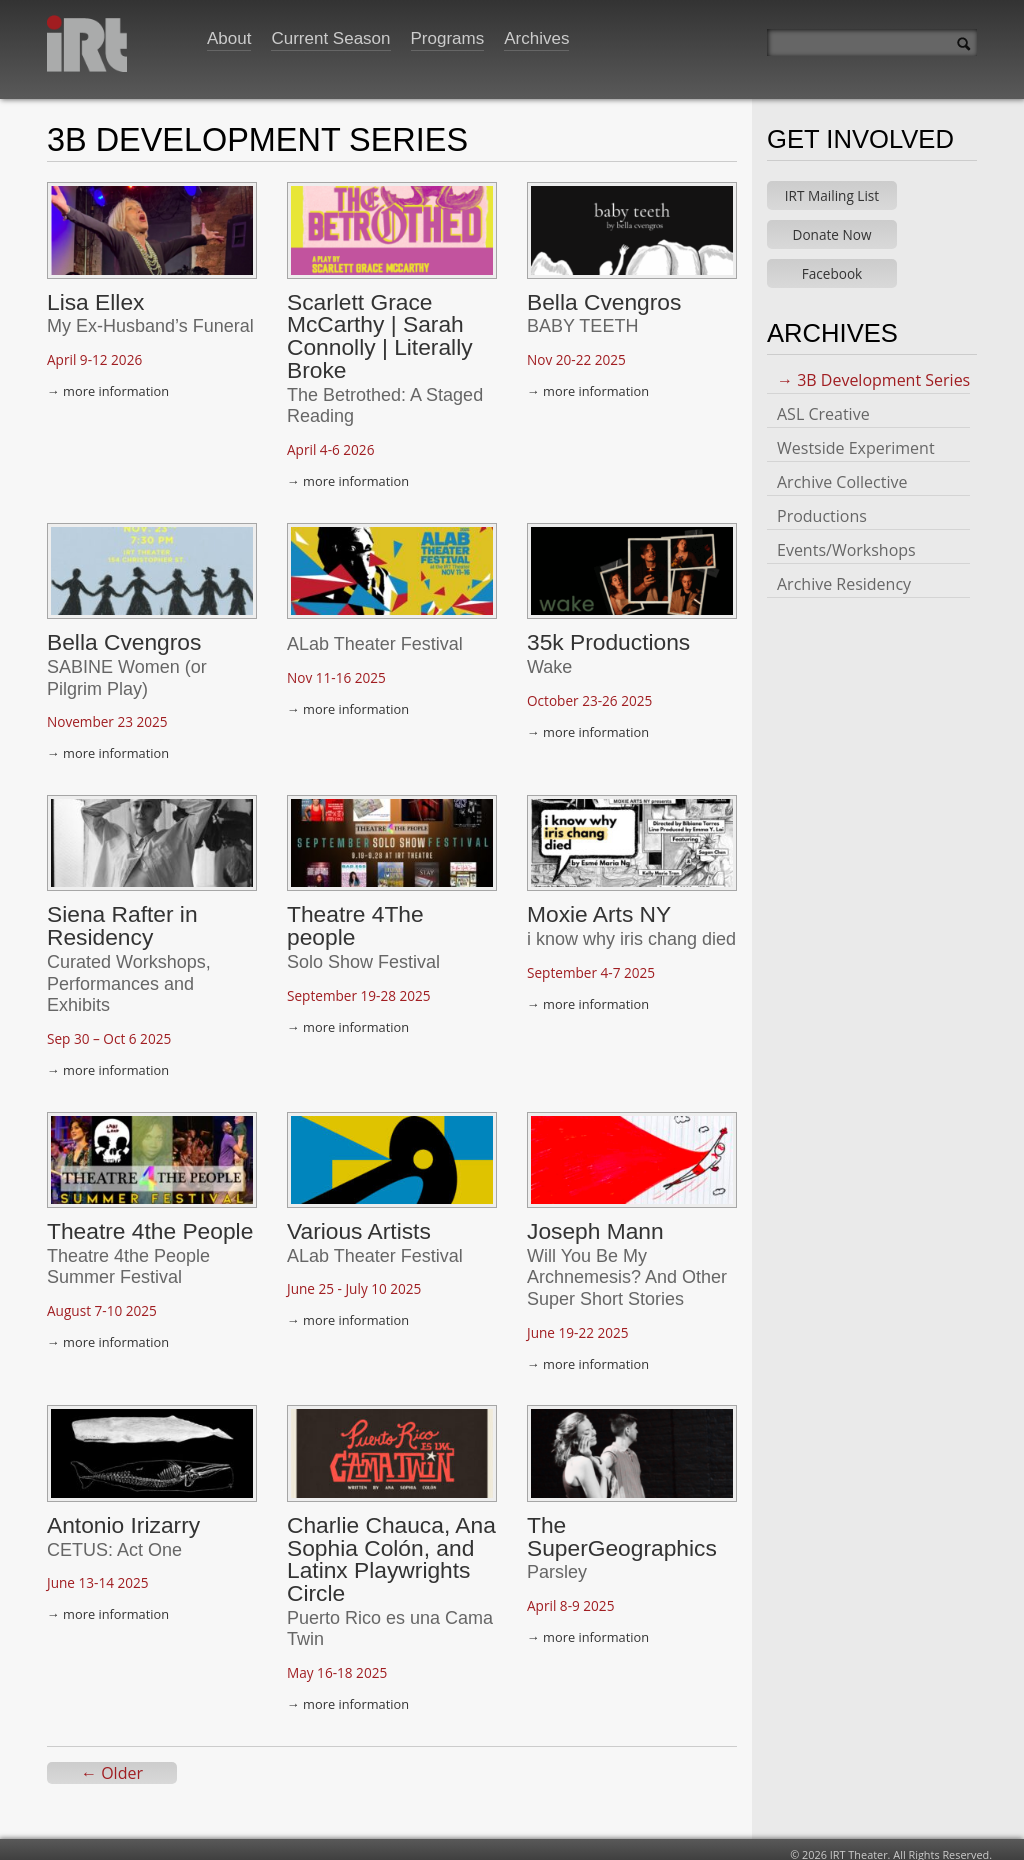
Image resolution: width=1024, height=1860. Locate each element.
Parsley (557, 1562)
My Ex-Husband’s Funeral (150, 316)
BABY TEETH (582, 316)
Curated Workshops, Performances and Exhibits (129, 973)
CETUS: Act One (114, 1540)
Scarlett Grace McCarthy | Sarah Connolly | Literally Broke (380, 326)
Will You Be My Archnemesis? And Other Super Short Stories (627, 1267)
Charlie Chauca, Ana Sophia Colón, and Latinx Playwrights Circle (391, 1549)
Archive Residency (844, 574)
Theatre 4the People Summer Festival (128, 1257)
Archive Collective (842, 472)
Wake (549, 657)
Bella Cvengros (604, 292)
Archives (536, 38)
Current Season (330, 38)
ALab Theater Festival (375, 634)
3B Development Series (883, 370)
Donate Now (832, 224)
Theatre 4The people (355, 915)
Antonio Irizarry (123, 1515)
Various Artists (359, 1221)
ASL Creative (823, 404)
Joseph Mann (595, 1221)
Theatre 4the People (150, 1221)
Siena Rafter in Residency (122, 915)
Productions (822, 506)
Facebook (832, 263)
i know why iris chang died (631, 929)
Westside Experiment (856, 438)
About (229, 38)
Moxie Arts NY (599, 904)
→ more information (108, 381)
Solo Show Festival (363, 952)
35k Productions (608, 632)
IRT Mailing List (832, 185)
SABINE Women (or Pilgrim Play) (127, 668)
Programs (448, 38)
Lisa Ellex (95, 292)
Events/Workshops (846, 540)
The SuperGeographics (622, 1526)
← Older (112, 1763)
